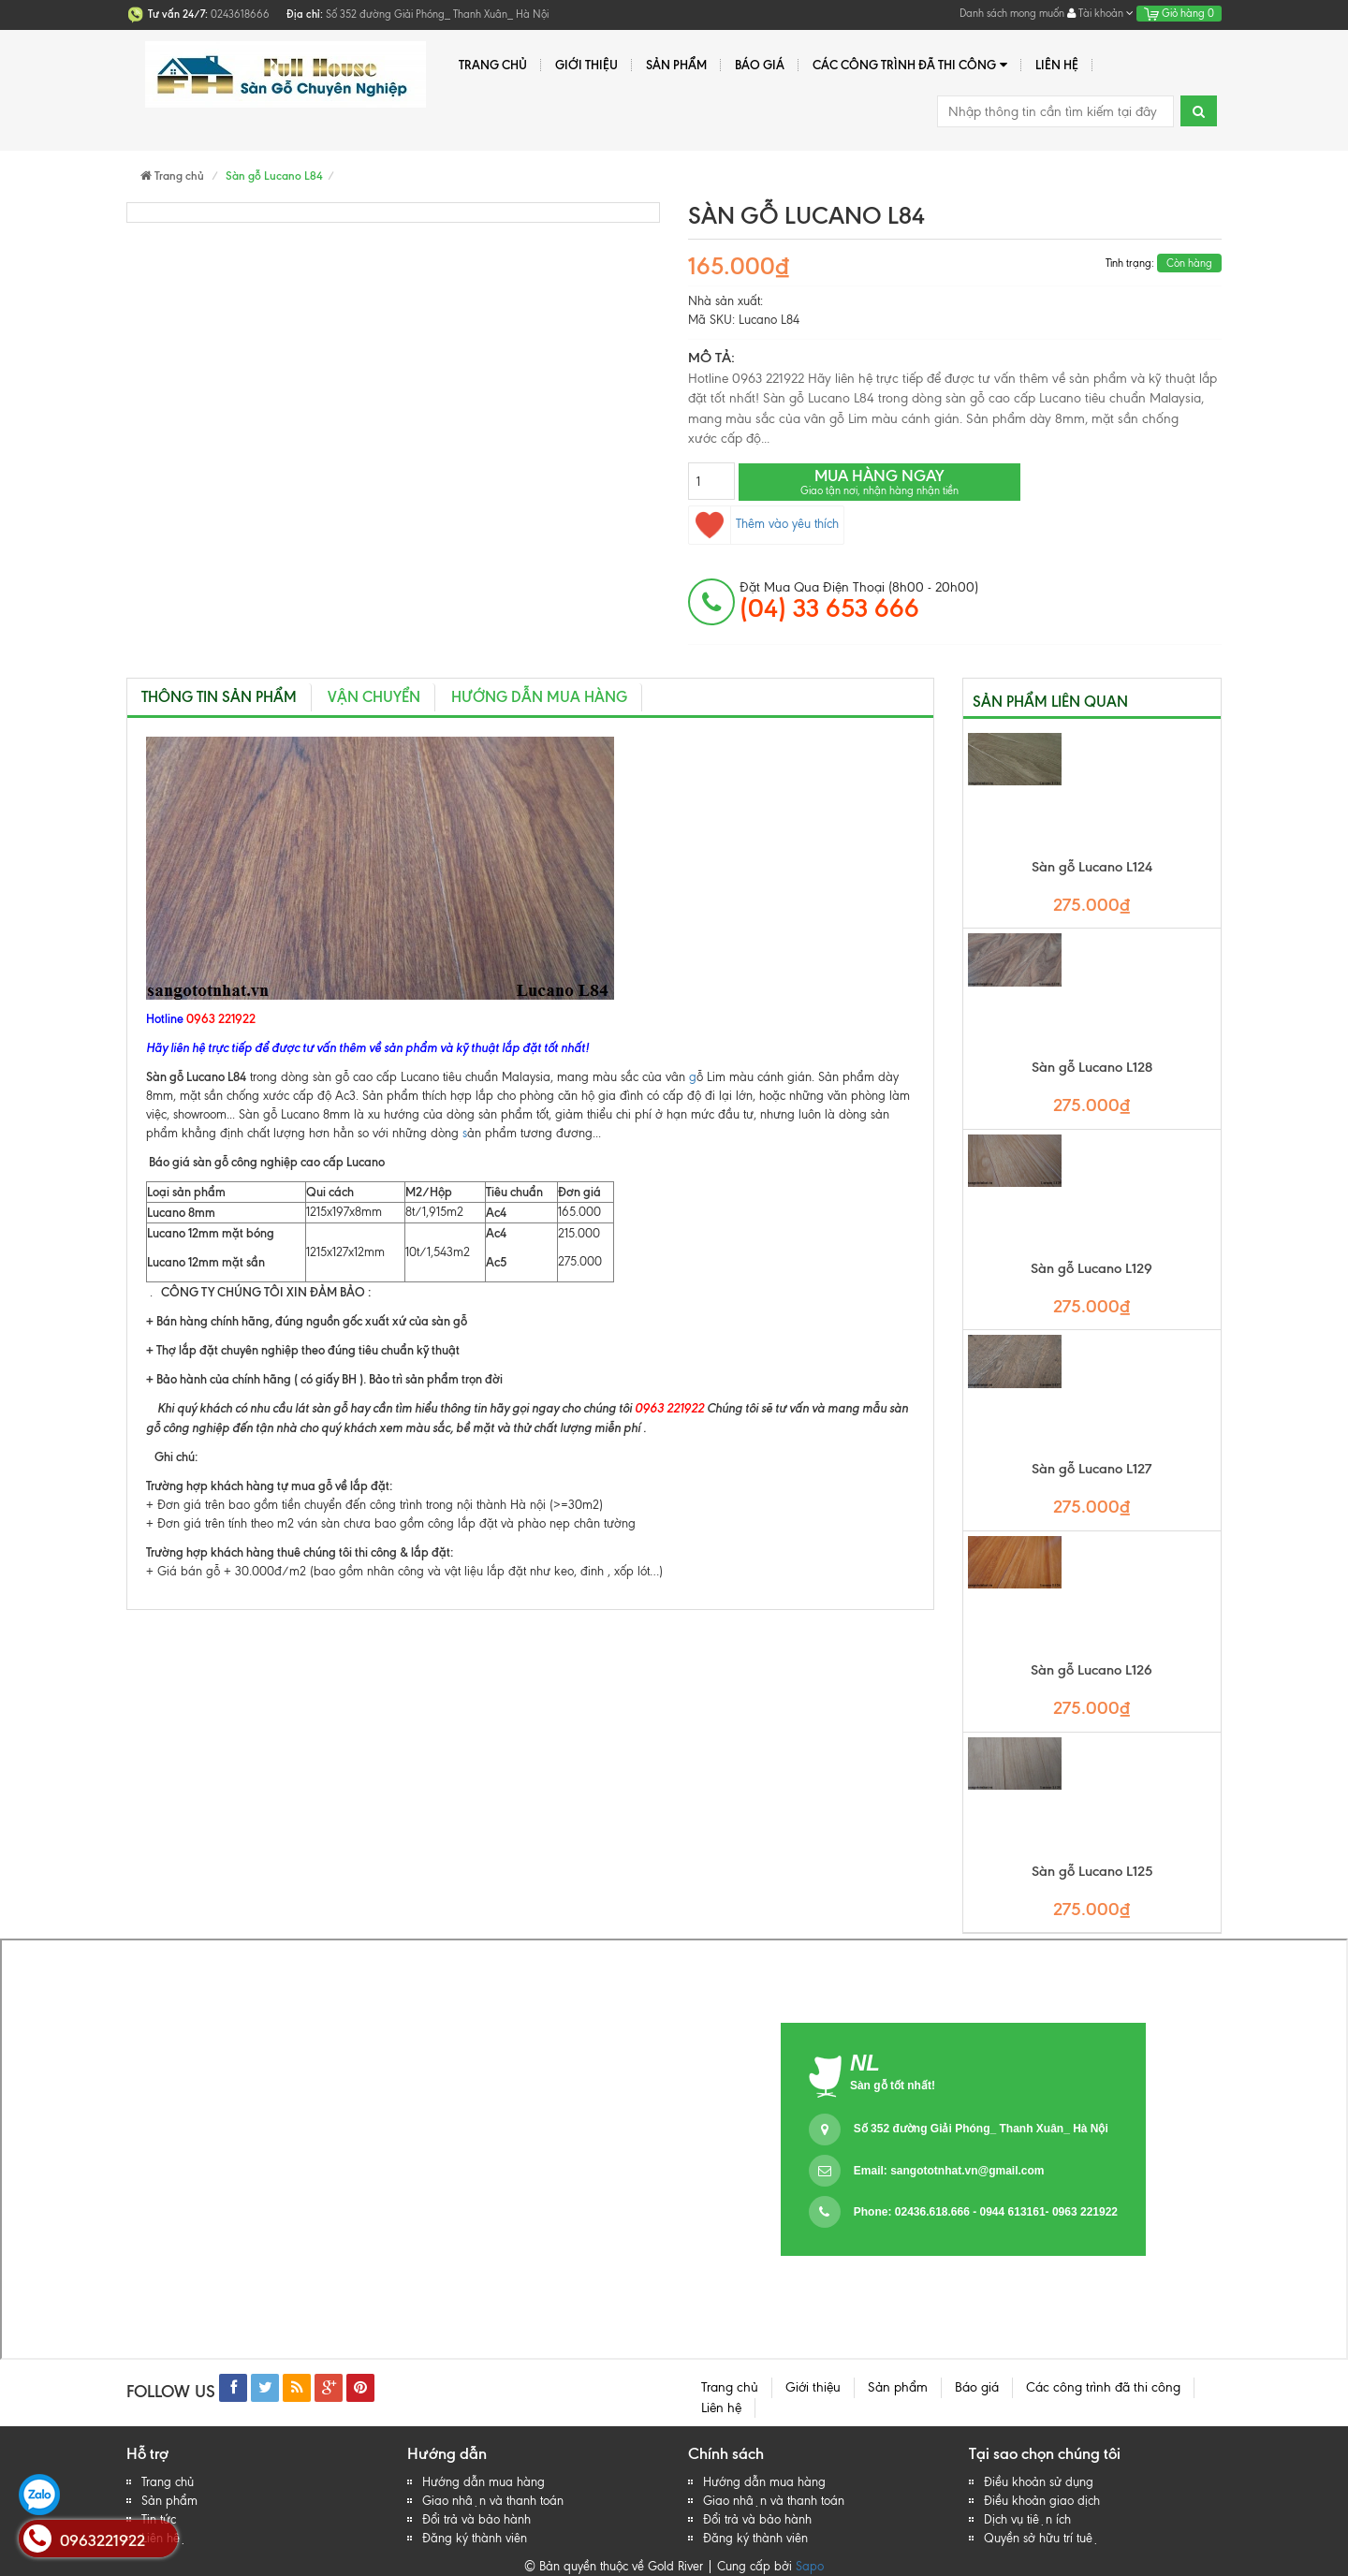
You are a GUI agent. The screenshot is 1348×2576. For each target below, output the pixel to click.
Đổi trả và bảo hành (476, 2519)
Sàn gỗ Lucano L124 (1092, 867)
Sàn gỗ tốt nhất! (892, 2085)
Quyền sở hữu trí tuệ (1041, 2538)
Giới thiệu (586, 64)
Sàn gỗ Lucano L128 (1092, 1068)
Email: (949, 2170)
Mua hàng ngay (879, 481)
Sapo (810, 2566)
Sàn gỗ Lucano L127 (1091, 1469)
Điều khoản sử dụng (1038, 2482)
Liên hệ (1056, 64)
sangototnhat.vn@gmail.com (967, 2170)
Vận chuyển (374, 697)
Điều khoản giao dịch (1042, 2501)
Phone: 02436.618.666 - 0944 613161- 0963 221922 (986, 2211)
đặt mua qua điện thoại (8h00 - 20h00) (859, 600)
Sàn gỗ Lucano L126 (1091, 1670)
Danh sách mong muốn (1012, 13)
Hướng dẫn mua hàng (539, 697)
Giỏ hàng (1179, 13)
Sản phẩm (676, 64)
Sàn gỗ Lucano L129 (1091, 1269)
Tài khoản (1100, 13)
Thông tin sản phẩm (219, 697)
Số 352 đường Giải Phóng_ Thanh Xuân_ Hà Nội (981, 2128)
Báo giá (759, 64)
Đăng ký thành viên (474, 2538)
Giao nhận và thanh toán (493, 2501)
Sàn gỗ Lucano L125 (1092, 1872)
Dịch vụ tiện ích (1027, 2519)
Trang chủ (493, 64)
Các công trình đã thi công (910, 65)
